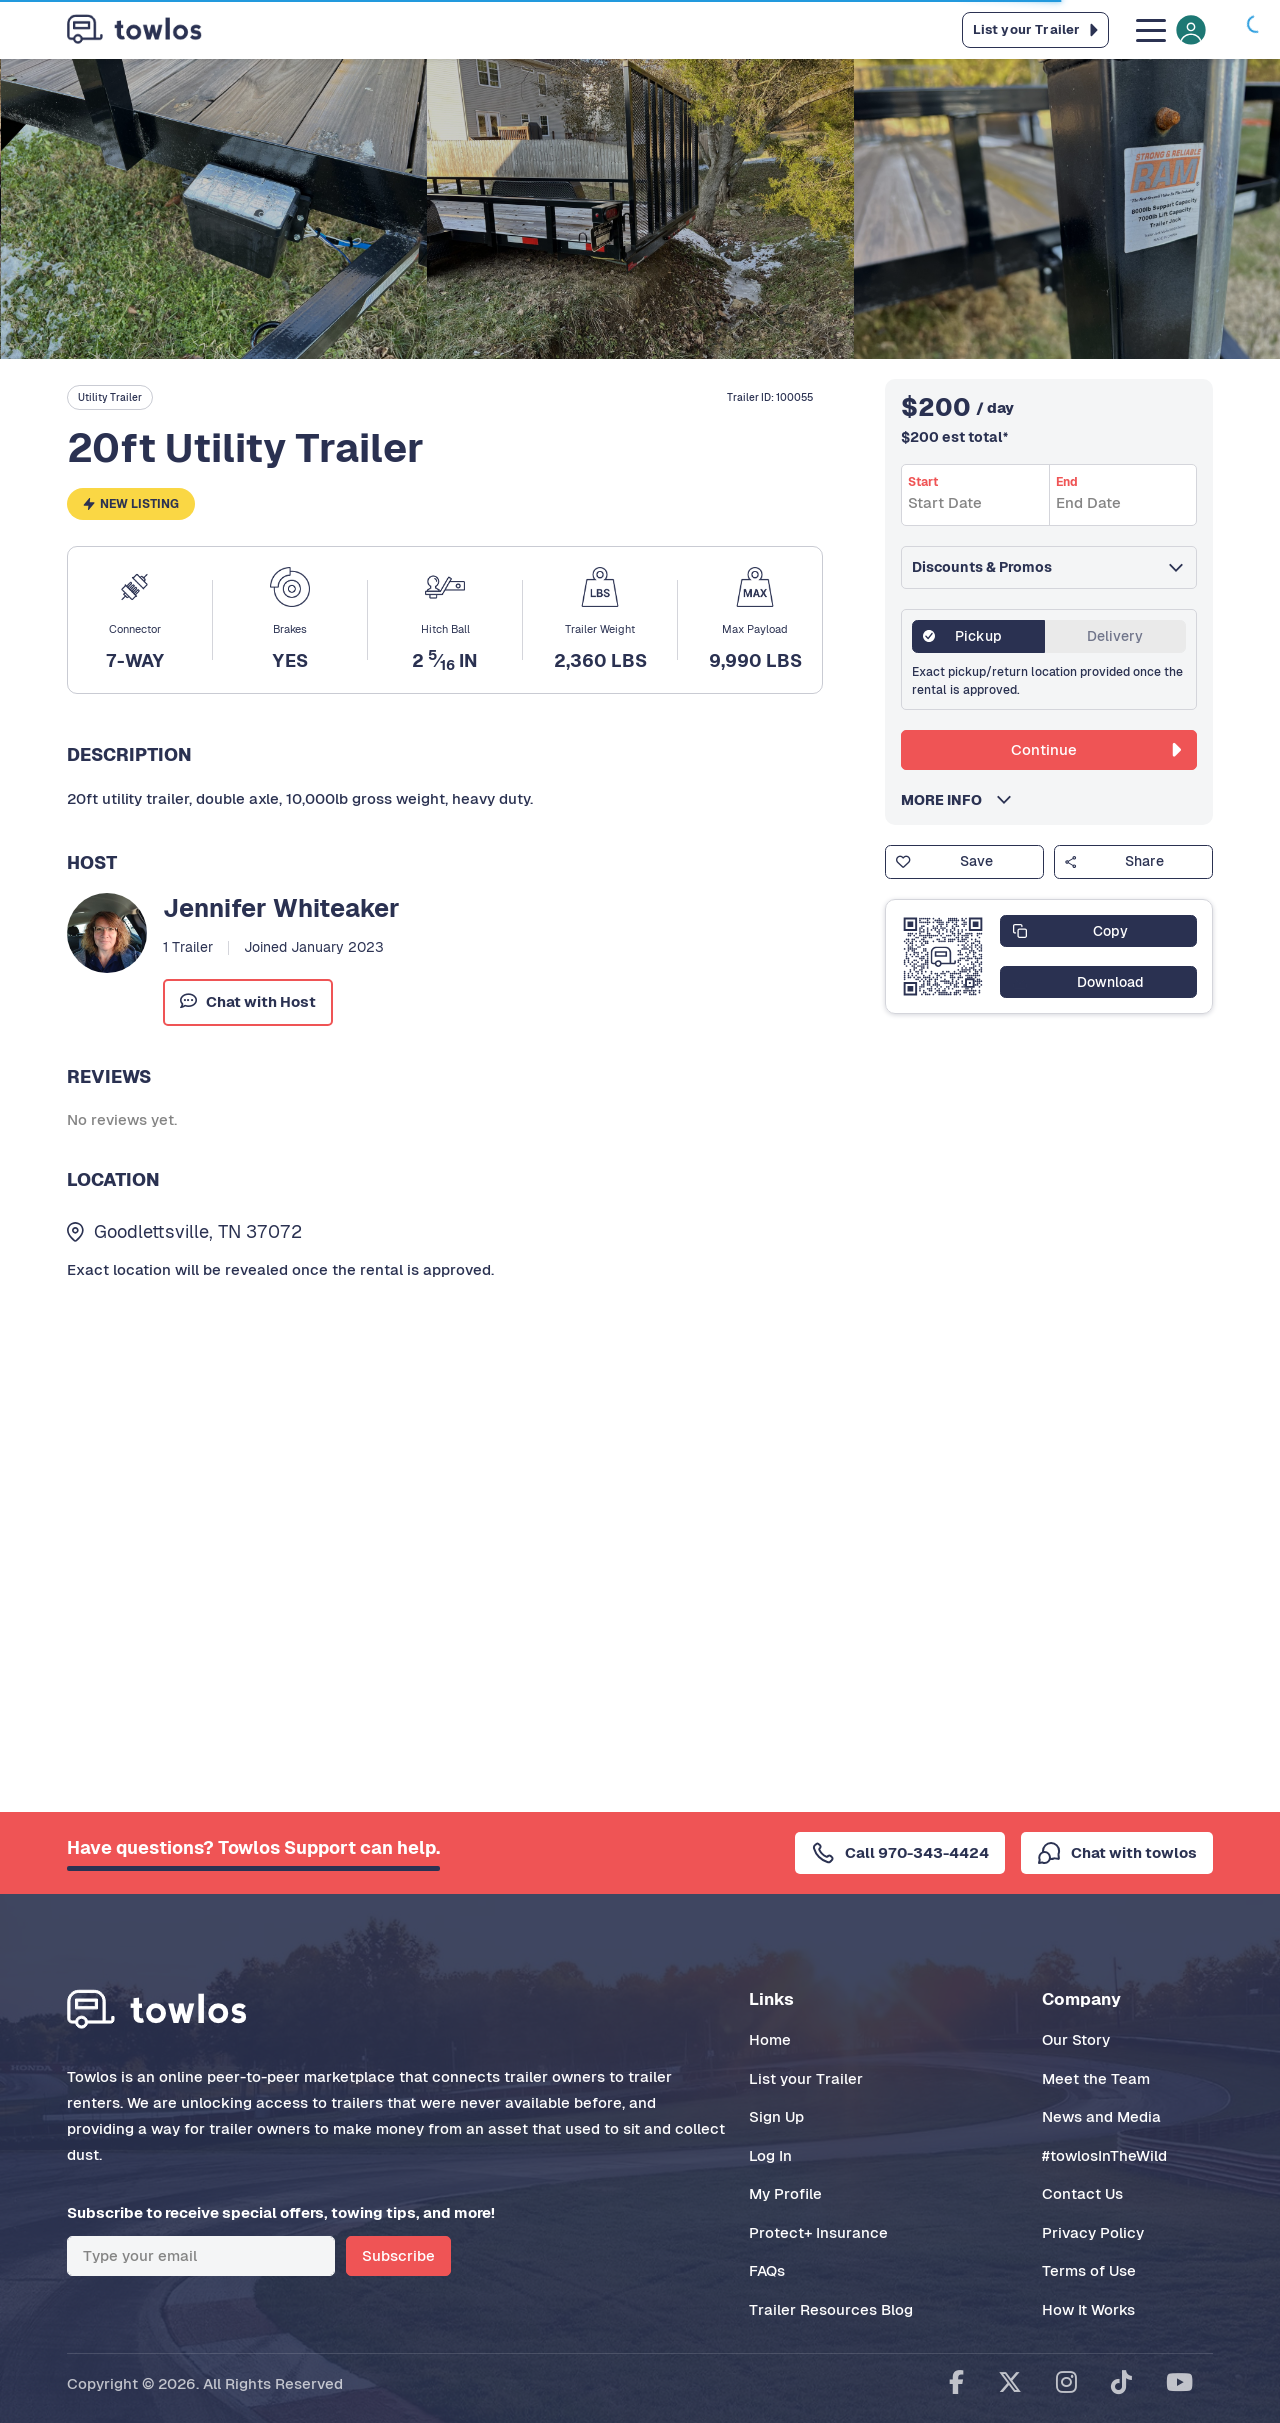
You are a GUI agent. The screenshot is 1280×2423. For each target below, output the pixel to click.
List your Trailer (806, 2078)
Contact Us (1082, 2193)
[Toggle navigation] (1169, 29)
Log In (770, 2155)
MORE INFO (947, 800)
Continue (1096, 750)
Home (770, 2039)
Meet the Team (1096, 2078)
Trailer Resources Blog (831, 2309)
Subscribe (398, 2255)
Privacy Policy (1093, 2232)
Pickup (978, 636)
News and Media (1101, 2116)
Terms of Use (1089, 2270)
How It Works (1088, 2309)
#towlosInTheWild (1104, 2155)
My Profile (785, 2193)
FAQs (767, 2270)
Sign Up (776, 2116)
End (1067, 482)
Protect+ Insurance (818, 2232)
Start (923, 482)
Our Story (1076, 2039)
